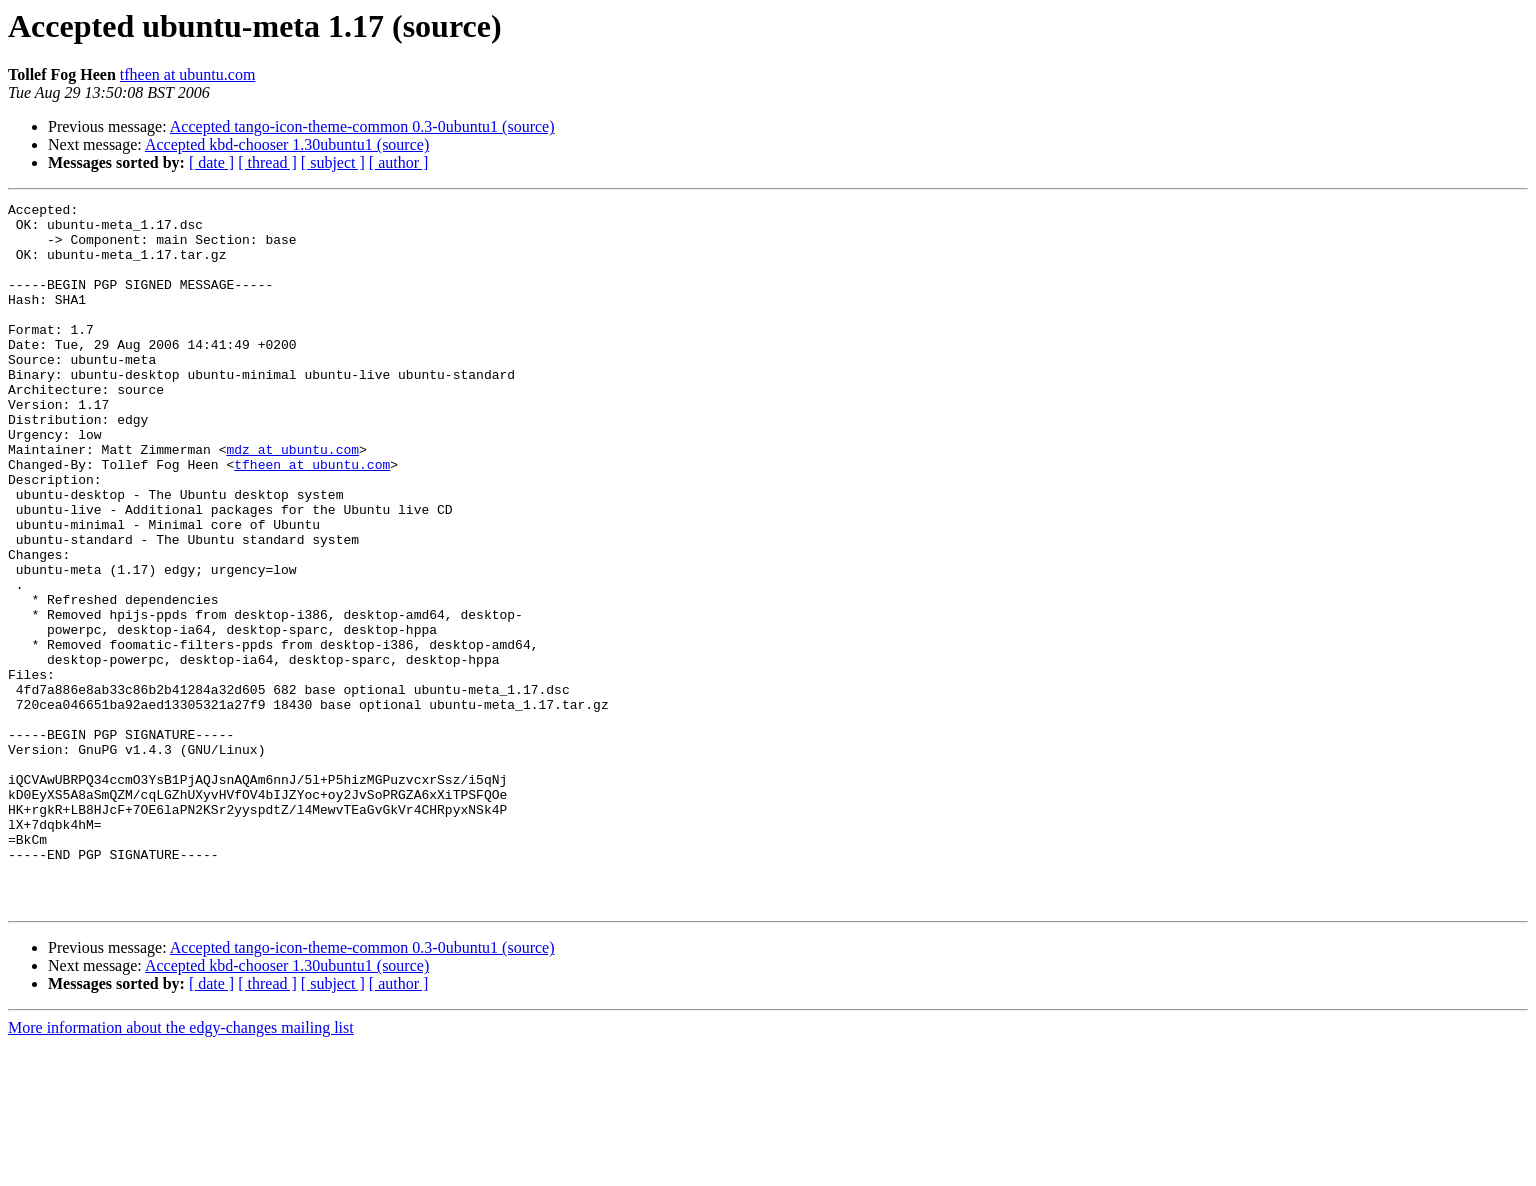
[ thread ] (267, 162)
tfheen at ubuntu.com (188, 74)
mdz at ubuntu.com (292, 500)
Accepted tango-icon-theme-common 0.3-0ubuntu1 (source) (362, 126)
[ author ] (399, 162)
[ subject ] (333, 162)
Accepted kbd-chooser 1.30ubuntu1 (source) (287, 144)
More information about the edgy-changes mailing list (181, 1168)
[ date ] (211, 162)
